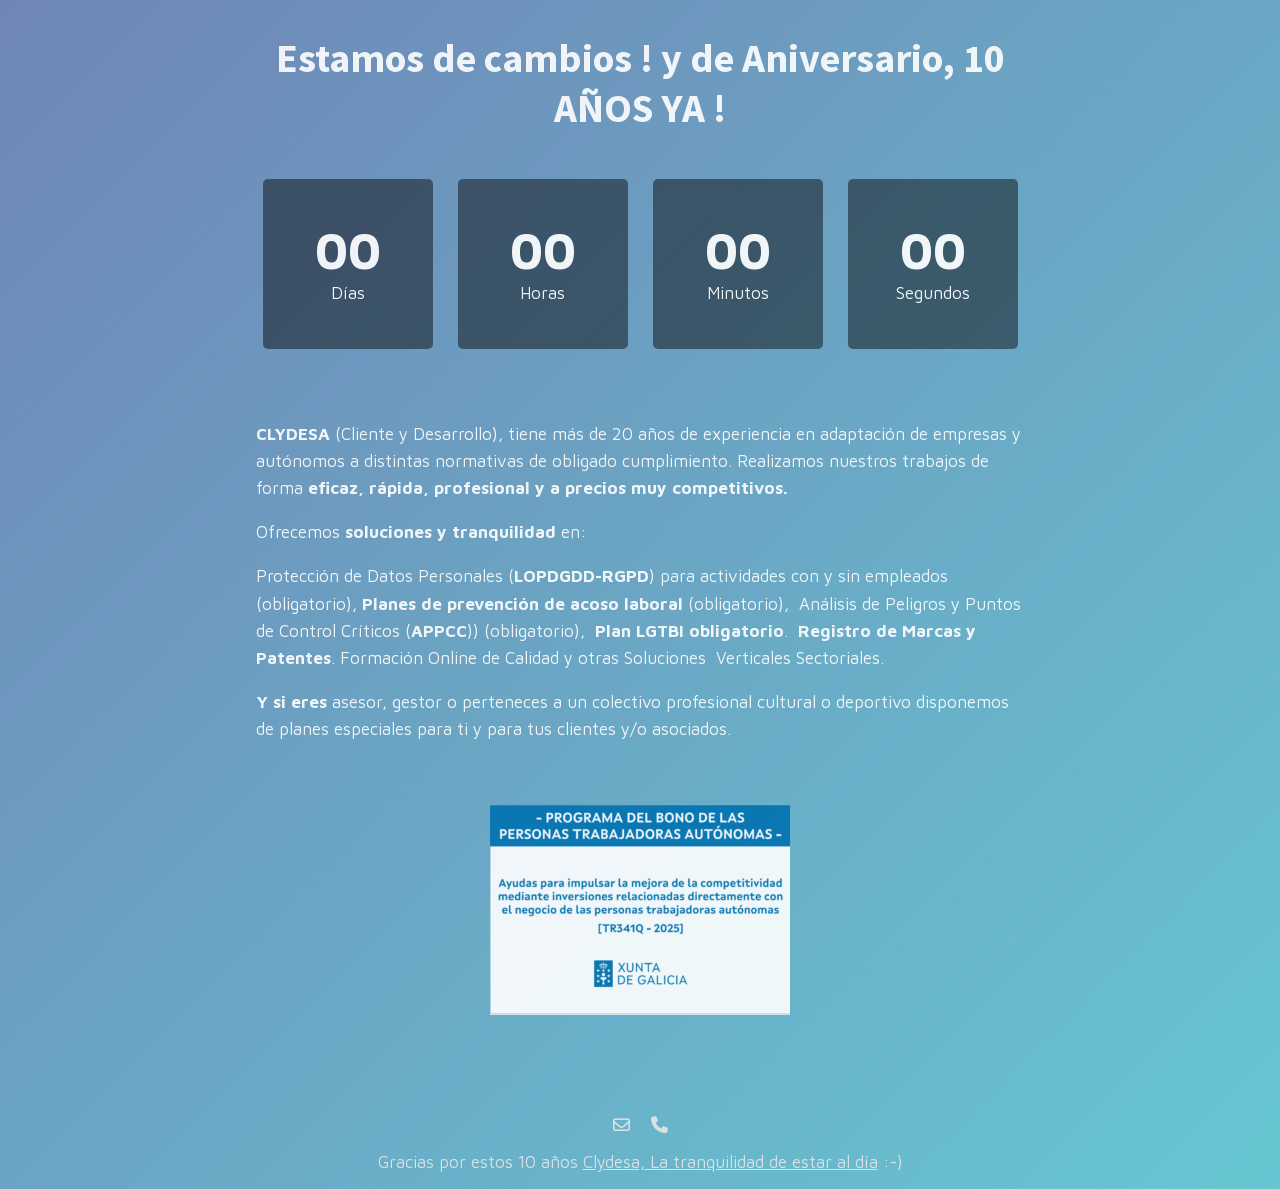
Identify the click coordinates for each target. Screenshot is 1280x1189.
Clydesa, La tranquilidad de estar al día (730, 1162)
